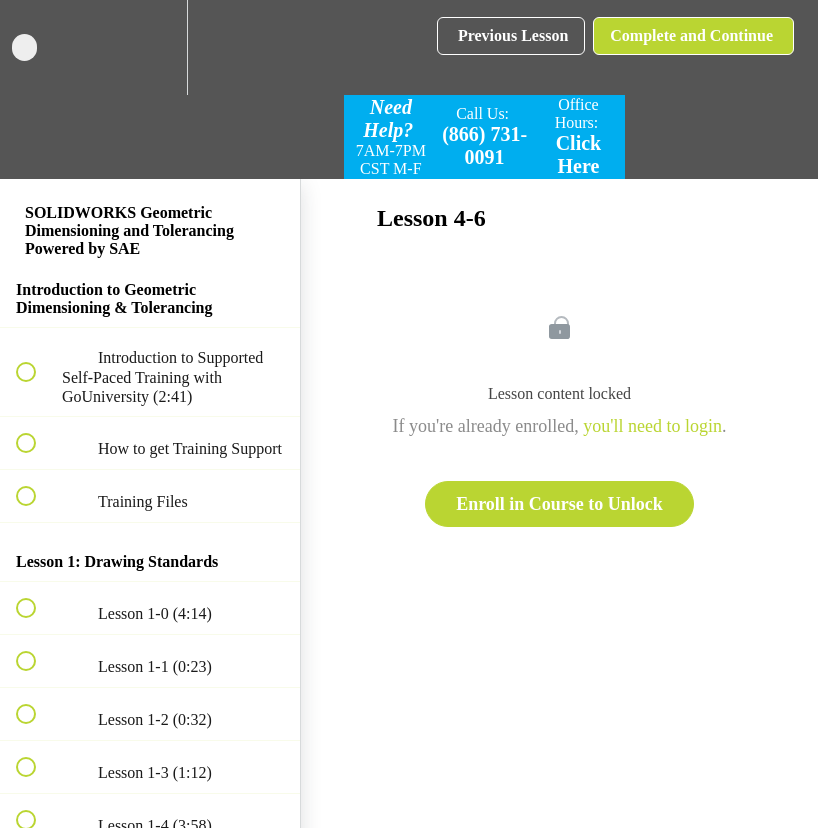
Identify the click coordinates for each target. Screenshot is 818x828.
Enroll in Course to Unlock (559, 504)
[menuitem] (150, 47)
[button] (37, 47)
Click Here (579, 154)
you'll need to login (652, 426)
